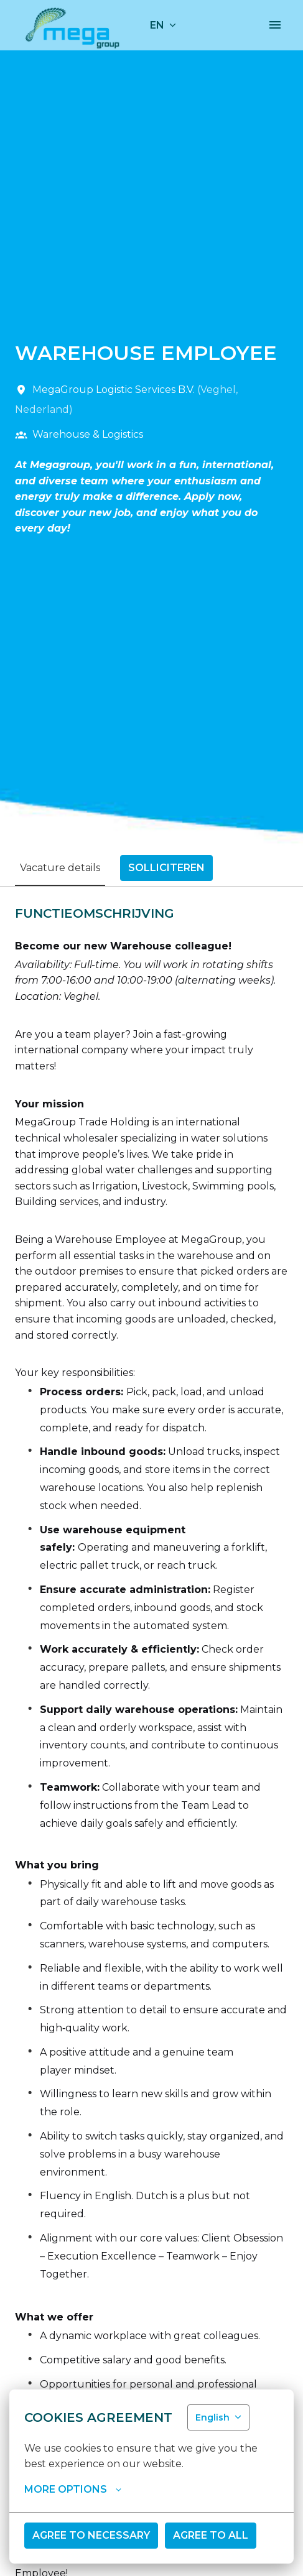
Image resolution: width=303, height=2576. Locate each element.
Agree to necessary (91, 2535)
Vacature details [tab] (60, 868)
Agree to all (210, 2535)
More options (72, 2489)
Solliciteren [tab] (166, 868)
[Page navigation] (275, 24)
